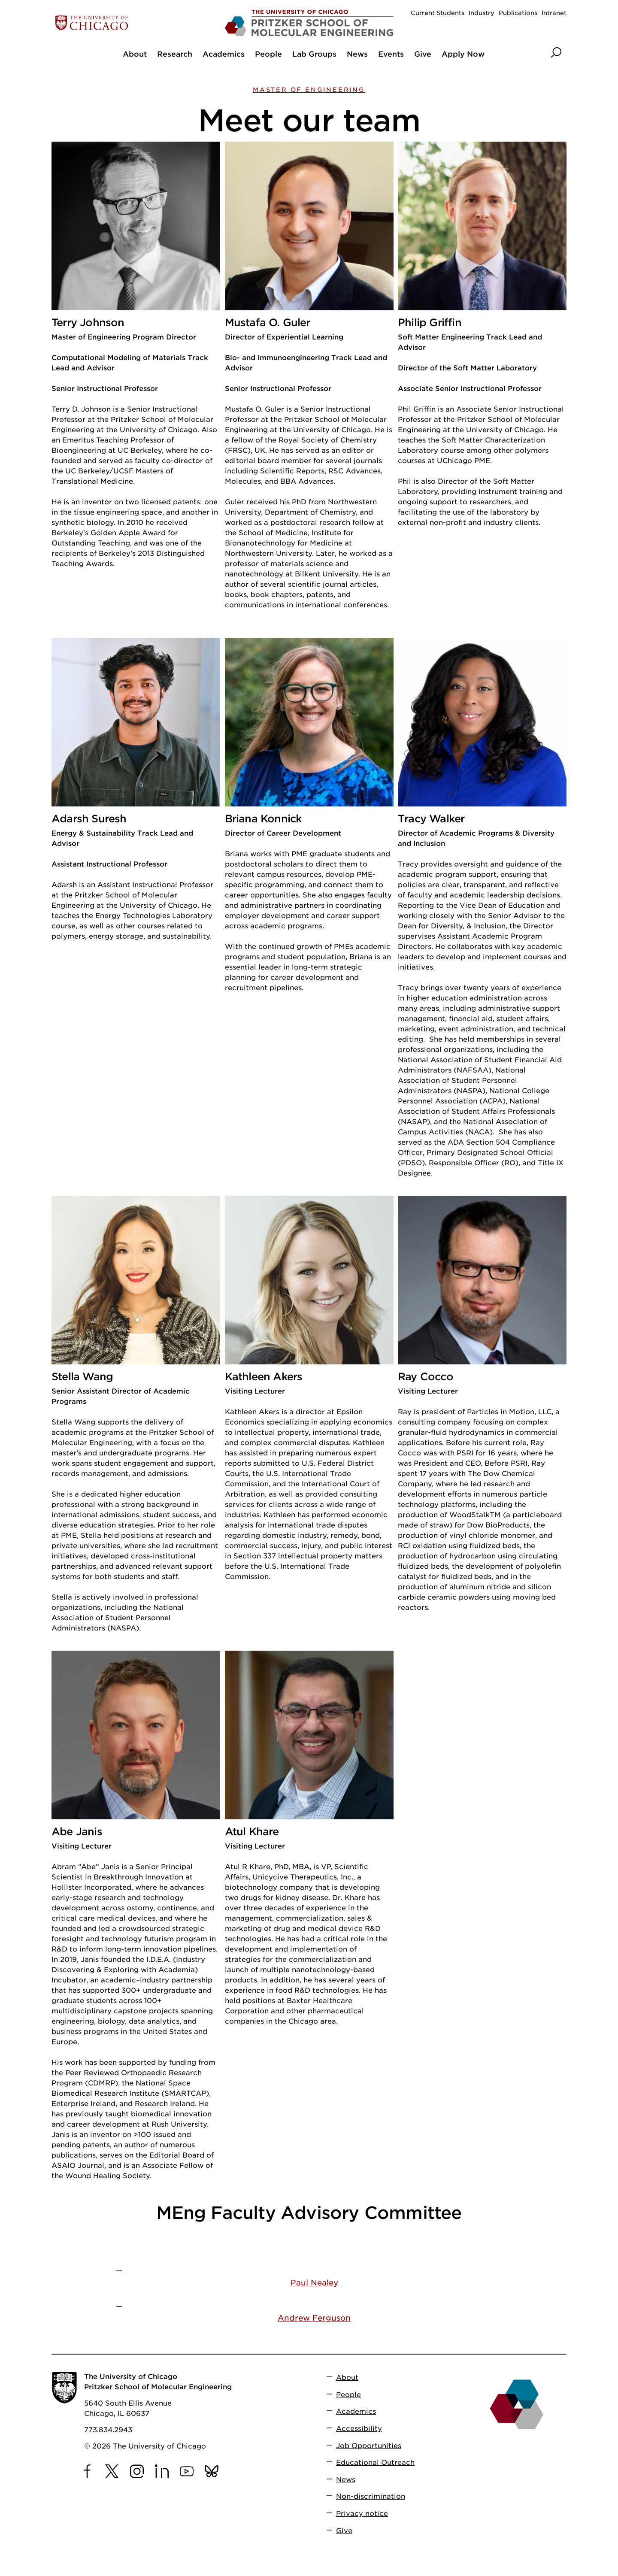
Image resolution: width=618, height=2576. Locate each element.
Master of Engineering (309, 89)
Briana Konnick (263, 818)
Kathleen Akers (264, 1376)
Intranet (554, 12)
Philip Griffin (429, 322)
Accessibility (359, 2428)
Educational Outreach (375, 2462)
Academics (356, 2411)
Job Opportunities (368, 2445)
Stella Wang (82, 1376)
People (348, 2394)
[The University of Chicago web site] (136, 23)
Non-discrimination (370, 2496)
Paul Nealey (314, 2282)
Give (344, 2530)
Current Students (437, 12)
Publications (518, 12)
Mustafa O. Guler (267, 322)
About (347, 2377)
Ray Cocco (425, 1376)
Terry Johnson (88, 322)
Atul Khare (252, 1831)
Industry (481, 12)
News (345, 2479)
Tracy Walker (431, 818)
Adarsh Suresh (89, 818)
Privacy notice (362, 2513)
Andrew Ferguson (314, 2317)
